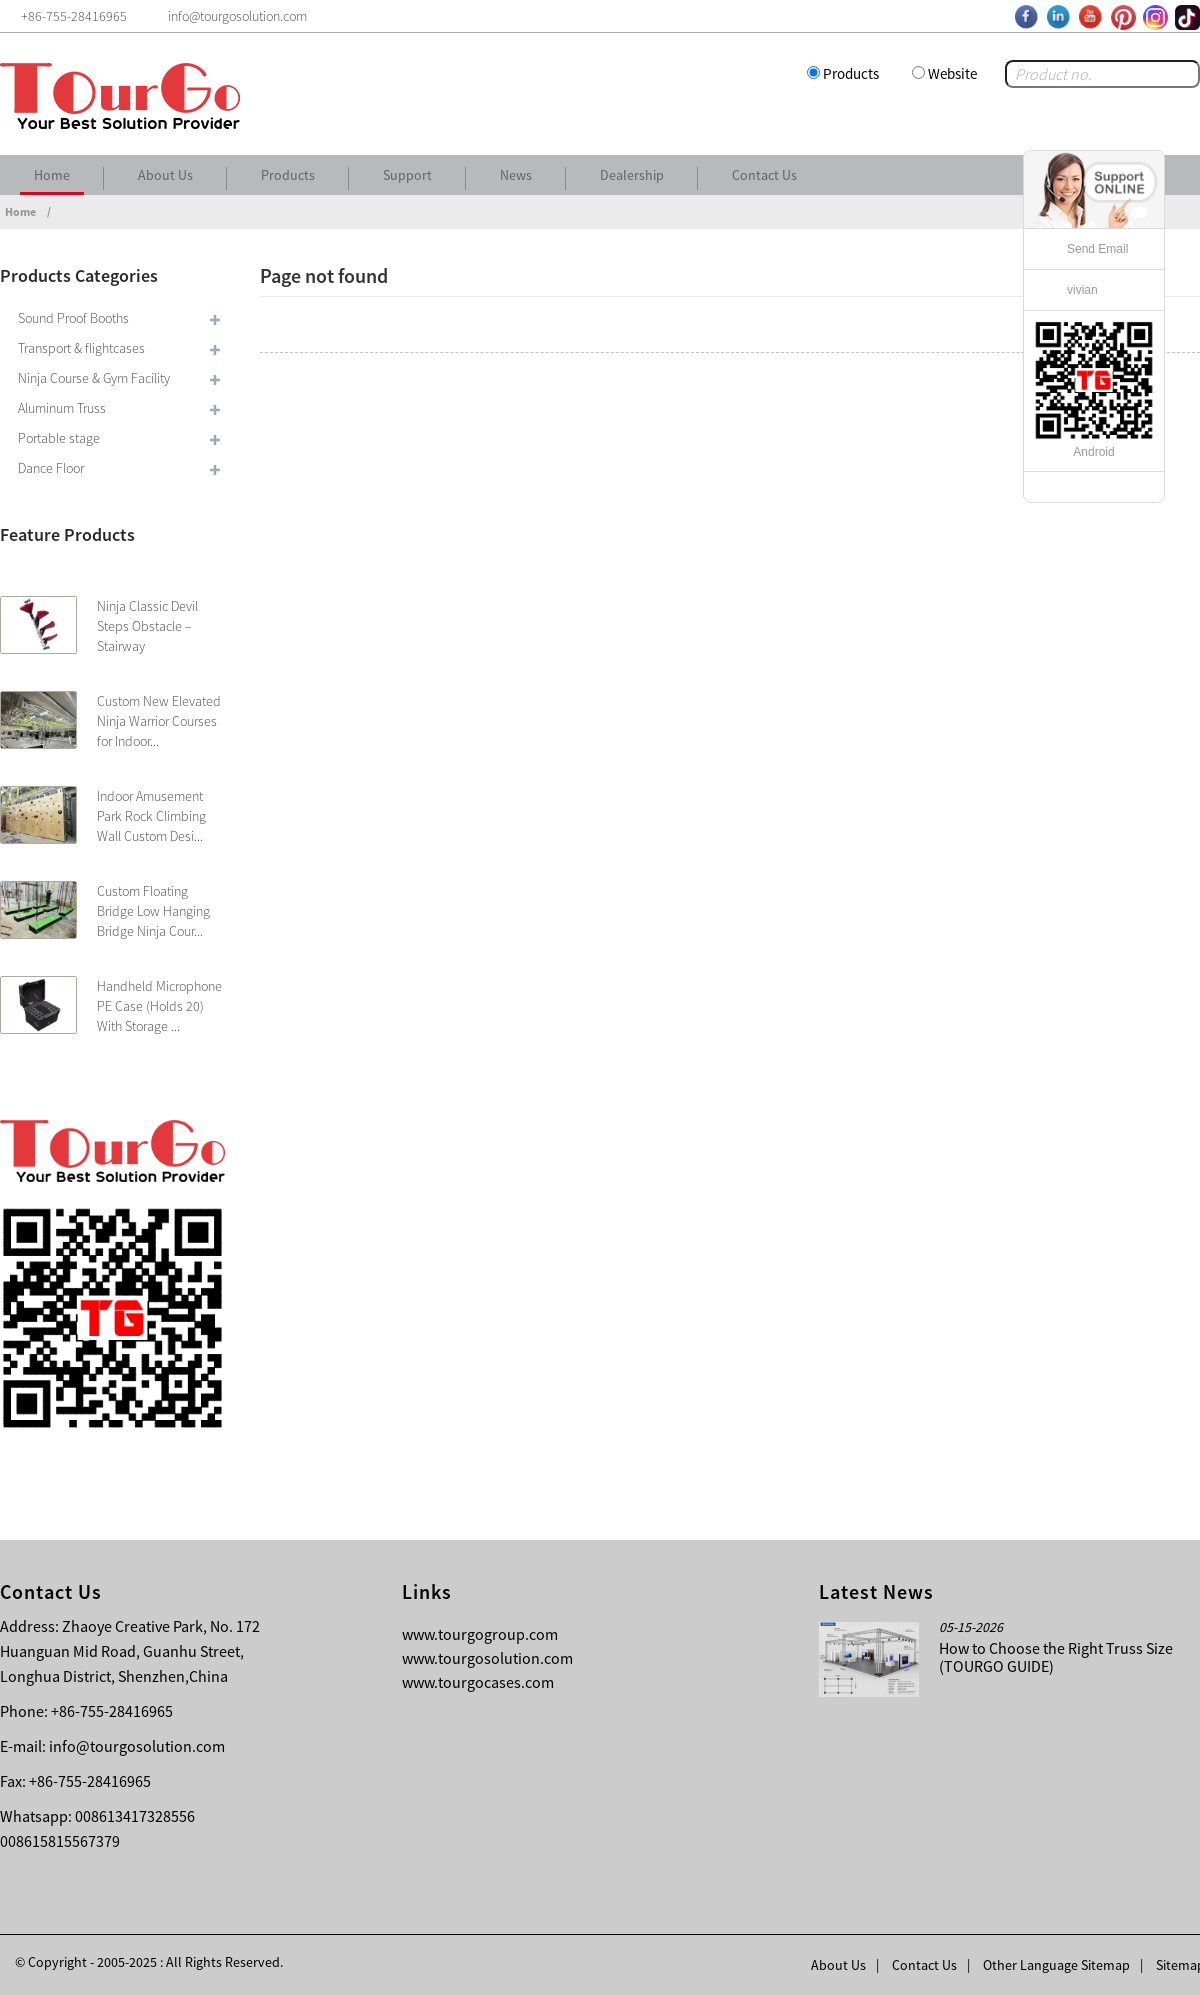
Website (952, 73)
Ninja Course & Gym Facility (94, 378)
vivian (1082, 290)
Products (851, 73)
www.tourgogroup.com (480, 1634)
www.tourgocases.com (478, 1682)
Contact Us (764, 175)
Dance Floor (51, 468)
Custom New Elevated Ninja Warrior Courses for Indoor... (159, 721)
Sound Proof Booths (73, 318)
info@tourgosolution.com (137, 1746)
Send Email (1097, 249)
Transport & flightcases (81, 348)
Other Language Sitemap (1056, 1965)
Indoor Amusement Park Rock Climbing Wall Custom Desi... (151, 816)
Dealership (632, 175)
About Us (165, 175)
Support (407, 175)
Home (52, 175)
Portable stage (59, 438)
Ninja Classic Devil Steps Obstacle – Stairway (147, 626)
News (516, 175)
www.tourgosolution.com (487, 1658)
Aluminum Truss (62, 408)
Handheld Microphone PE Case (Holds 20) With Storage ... (159, 1006)
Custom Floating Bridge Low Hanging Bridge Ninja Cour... (153, 911)
